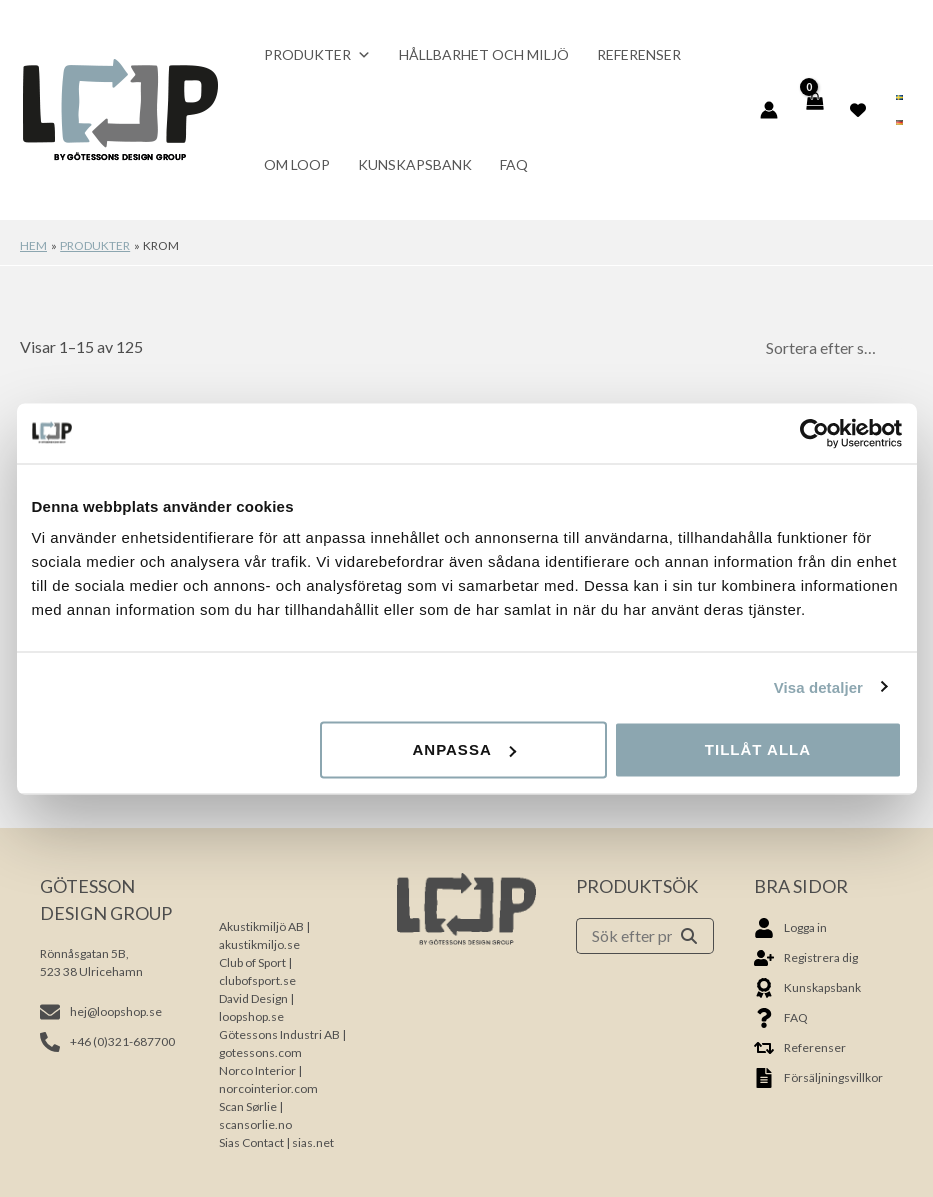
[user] (790, 928)
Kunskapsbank (415, 164)
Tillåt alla (758, 749)
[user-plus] (806, 958)
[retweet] (800, 1048)
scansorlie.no (255, 1124)
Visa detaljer (818, 686)
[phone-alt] (107, 1042)
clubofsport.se (257, 980)
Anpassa (463, 749)
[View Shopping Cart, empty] (814, 110)
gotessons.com (260, 1052)
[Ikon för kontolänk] (769, 110)
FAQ (514, 164)
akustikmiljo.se (259, 944)
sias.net (313, 1142)
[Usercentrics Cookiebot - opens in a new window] (814, 433)
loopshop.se (251, 1016)
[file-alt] (818, 1078)
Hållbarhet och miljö (484, 54)
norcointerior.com (268, 1088)
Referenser (639, 54)
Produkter (317, 55)
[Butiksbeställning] (833, 347)
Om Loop (297, 164)
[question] (781, 1018)
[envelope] (101, 1012)
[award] (807, 988)
